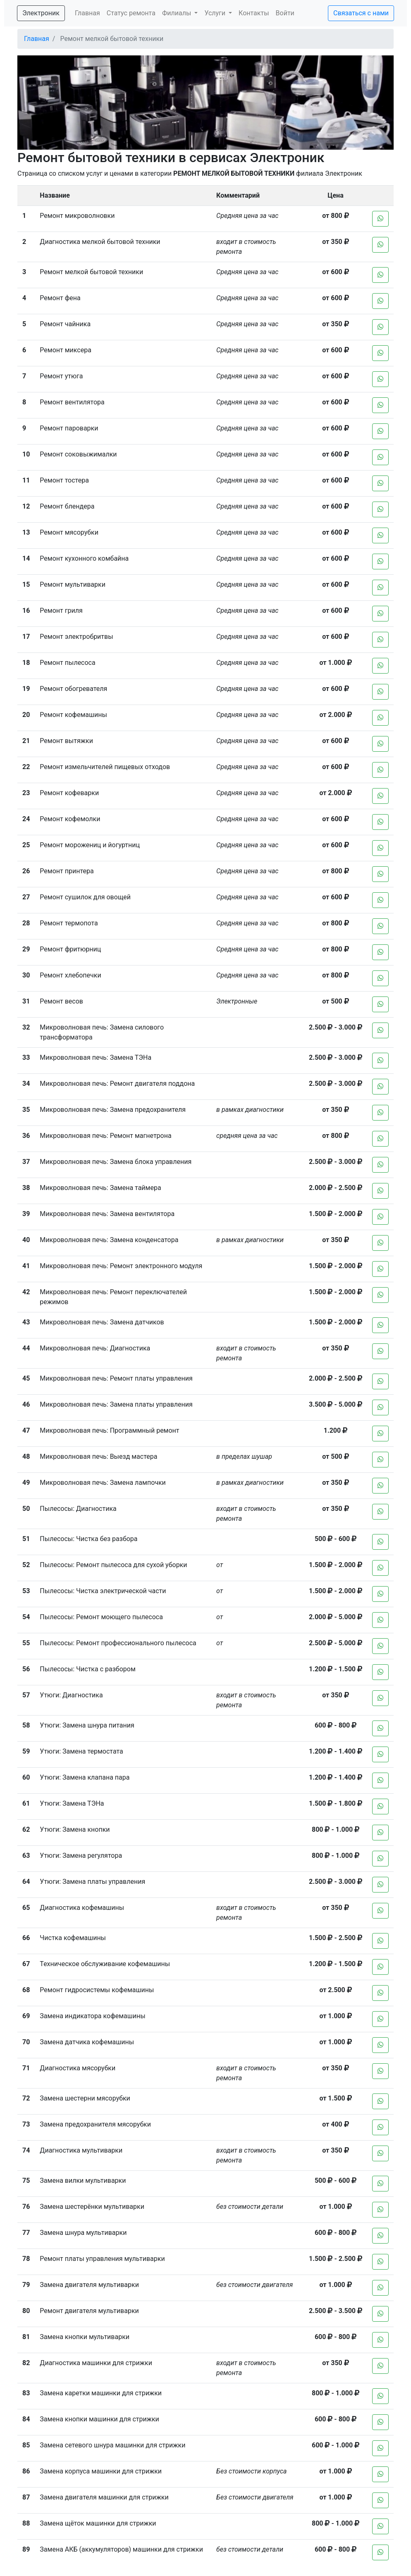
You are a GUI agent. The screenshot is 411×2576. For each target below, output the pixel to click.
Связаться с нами (361, 13)
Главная (87, 13)
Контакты (254, 13)
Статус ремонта (131, 13)
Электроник (41, 13)
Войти (285, 13)
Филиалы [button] (177, 13)
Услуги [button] (215, 13)
